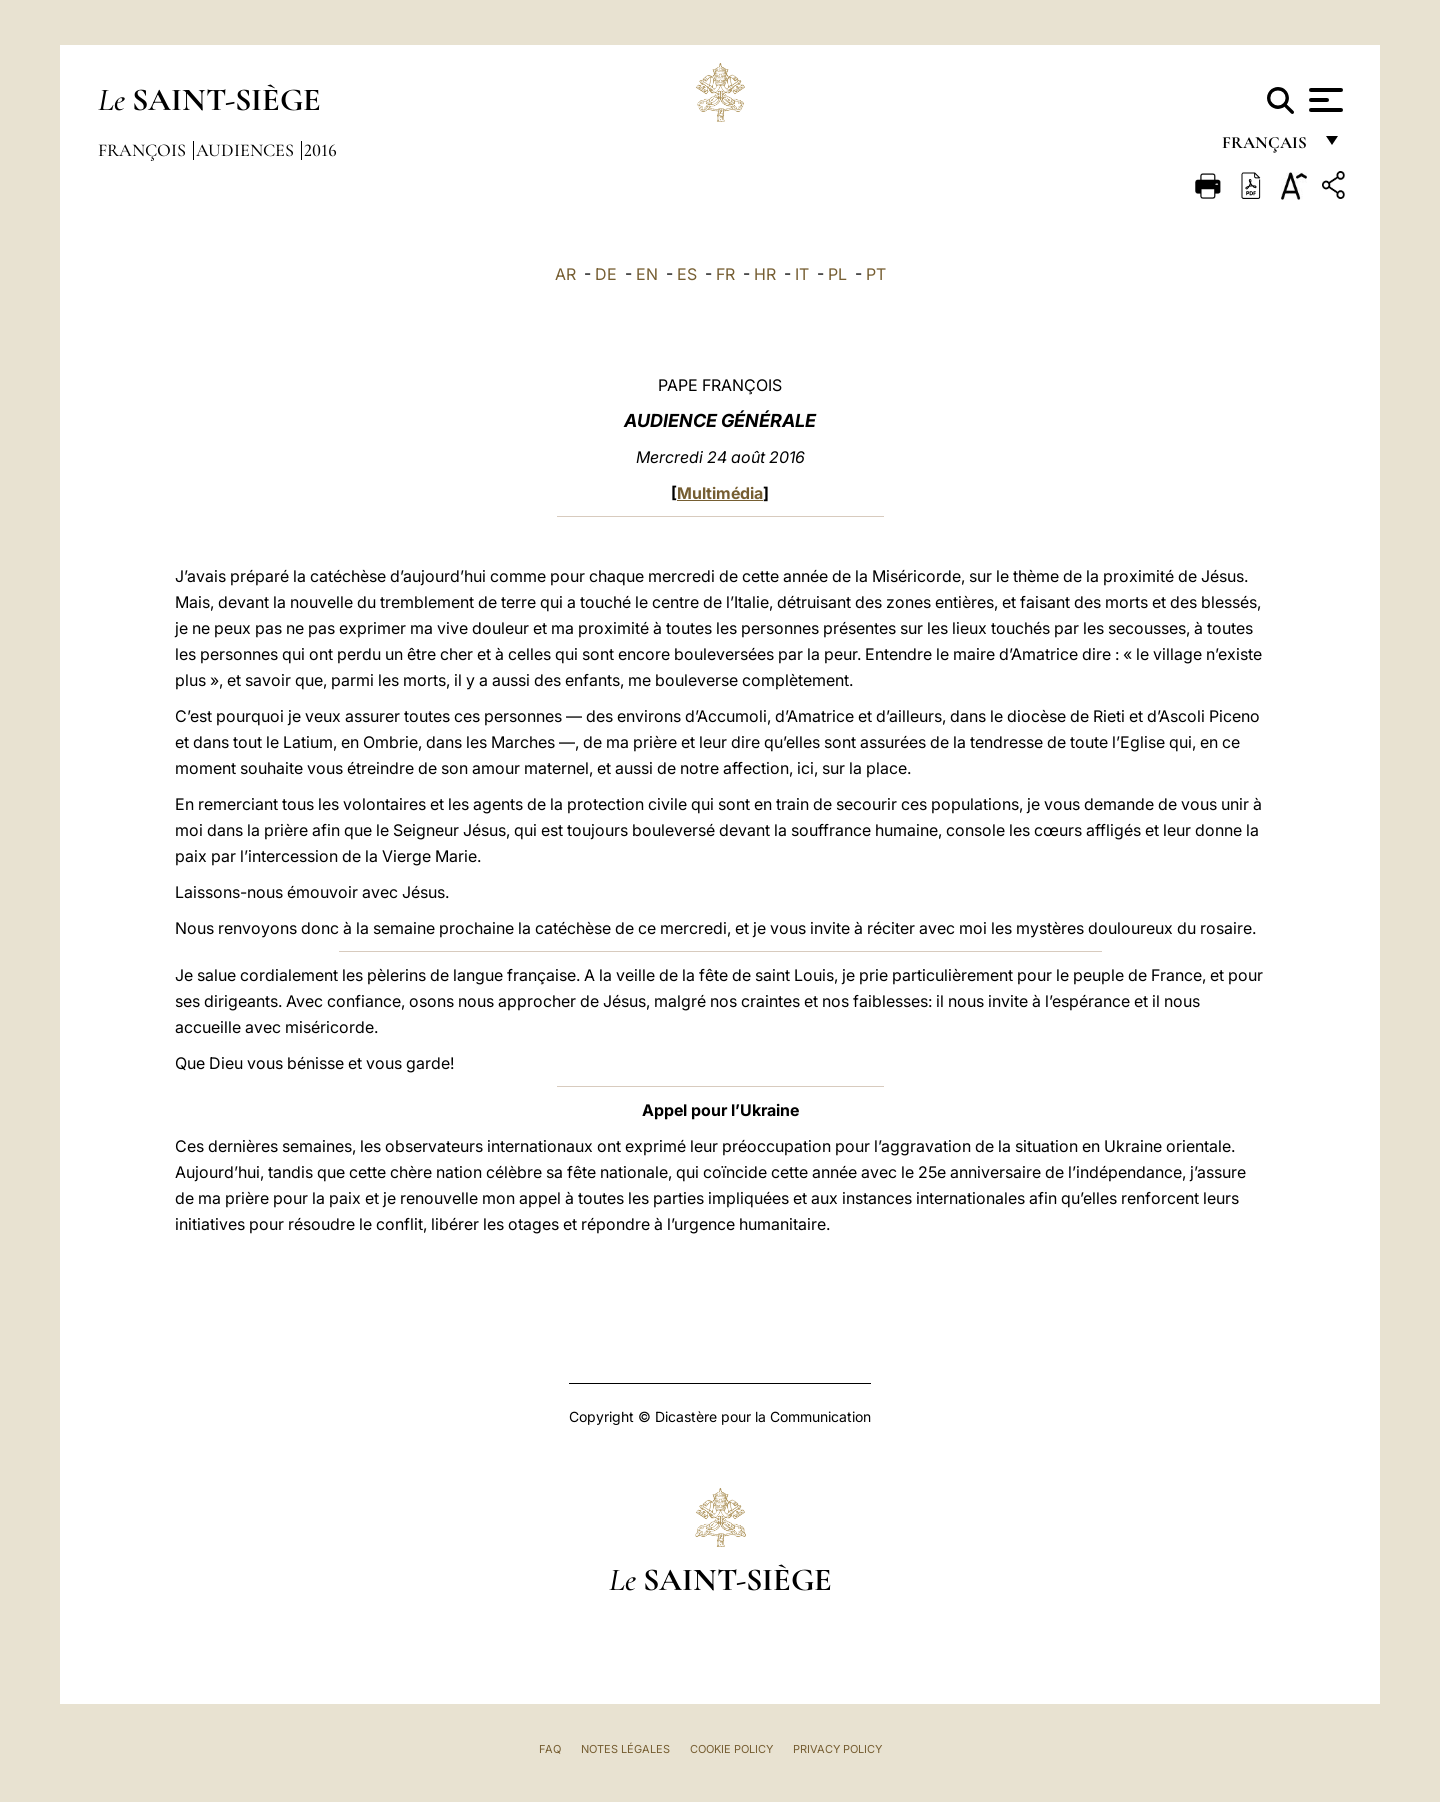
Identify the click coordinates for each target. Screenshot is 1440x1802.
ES (687, 274)
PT (876, 274)
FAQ (550, 1749)
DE (606, 274)
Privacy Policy (837, 1749)
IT (802, 274)
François (144, 150)
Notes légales (625, 1749)
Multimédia (720, 493)
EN (647, 274)
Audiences (247, 150)
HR (765, 274)
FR (725, 274)
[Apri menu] (1323, 100)
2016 (320, 150)
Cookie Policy (731, 1749)
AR (565, 274)
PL (837, 274)
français (1266, 147)
